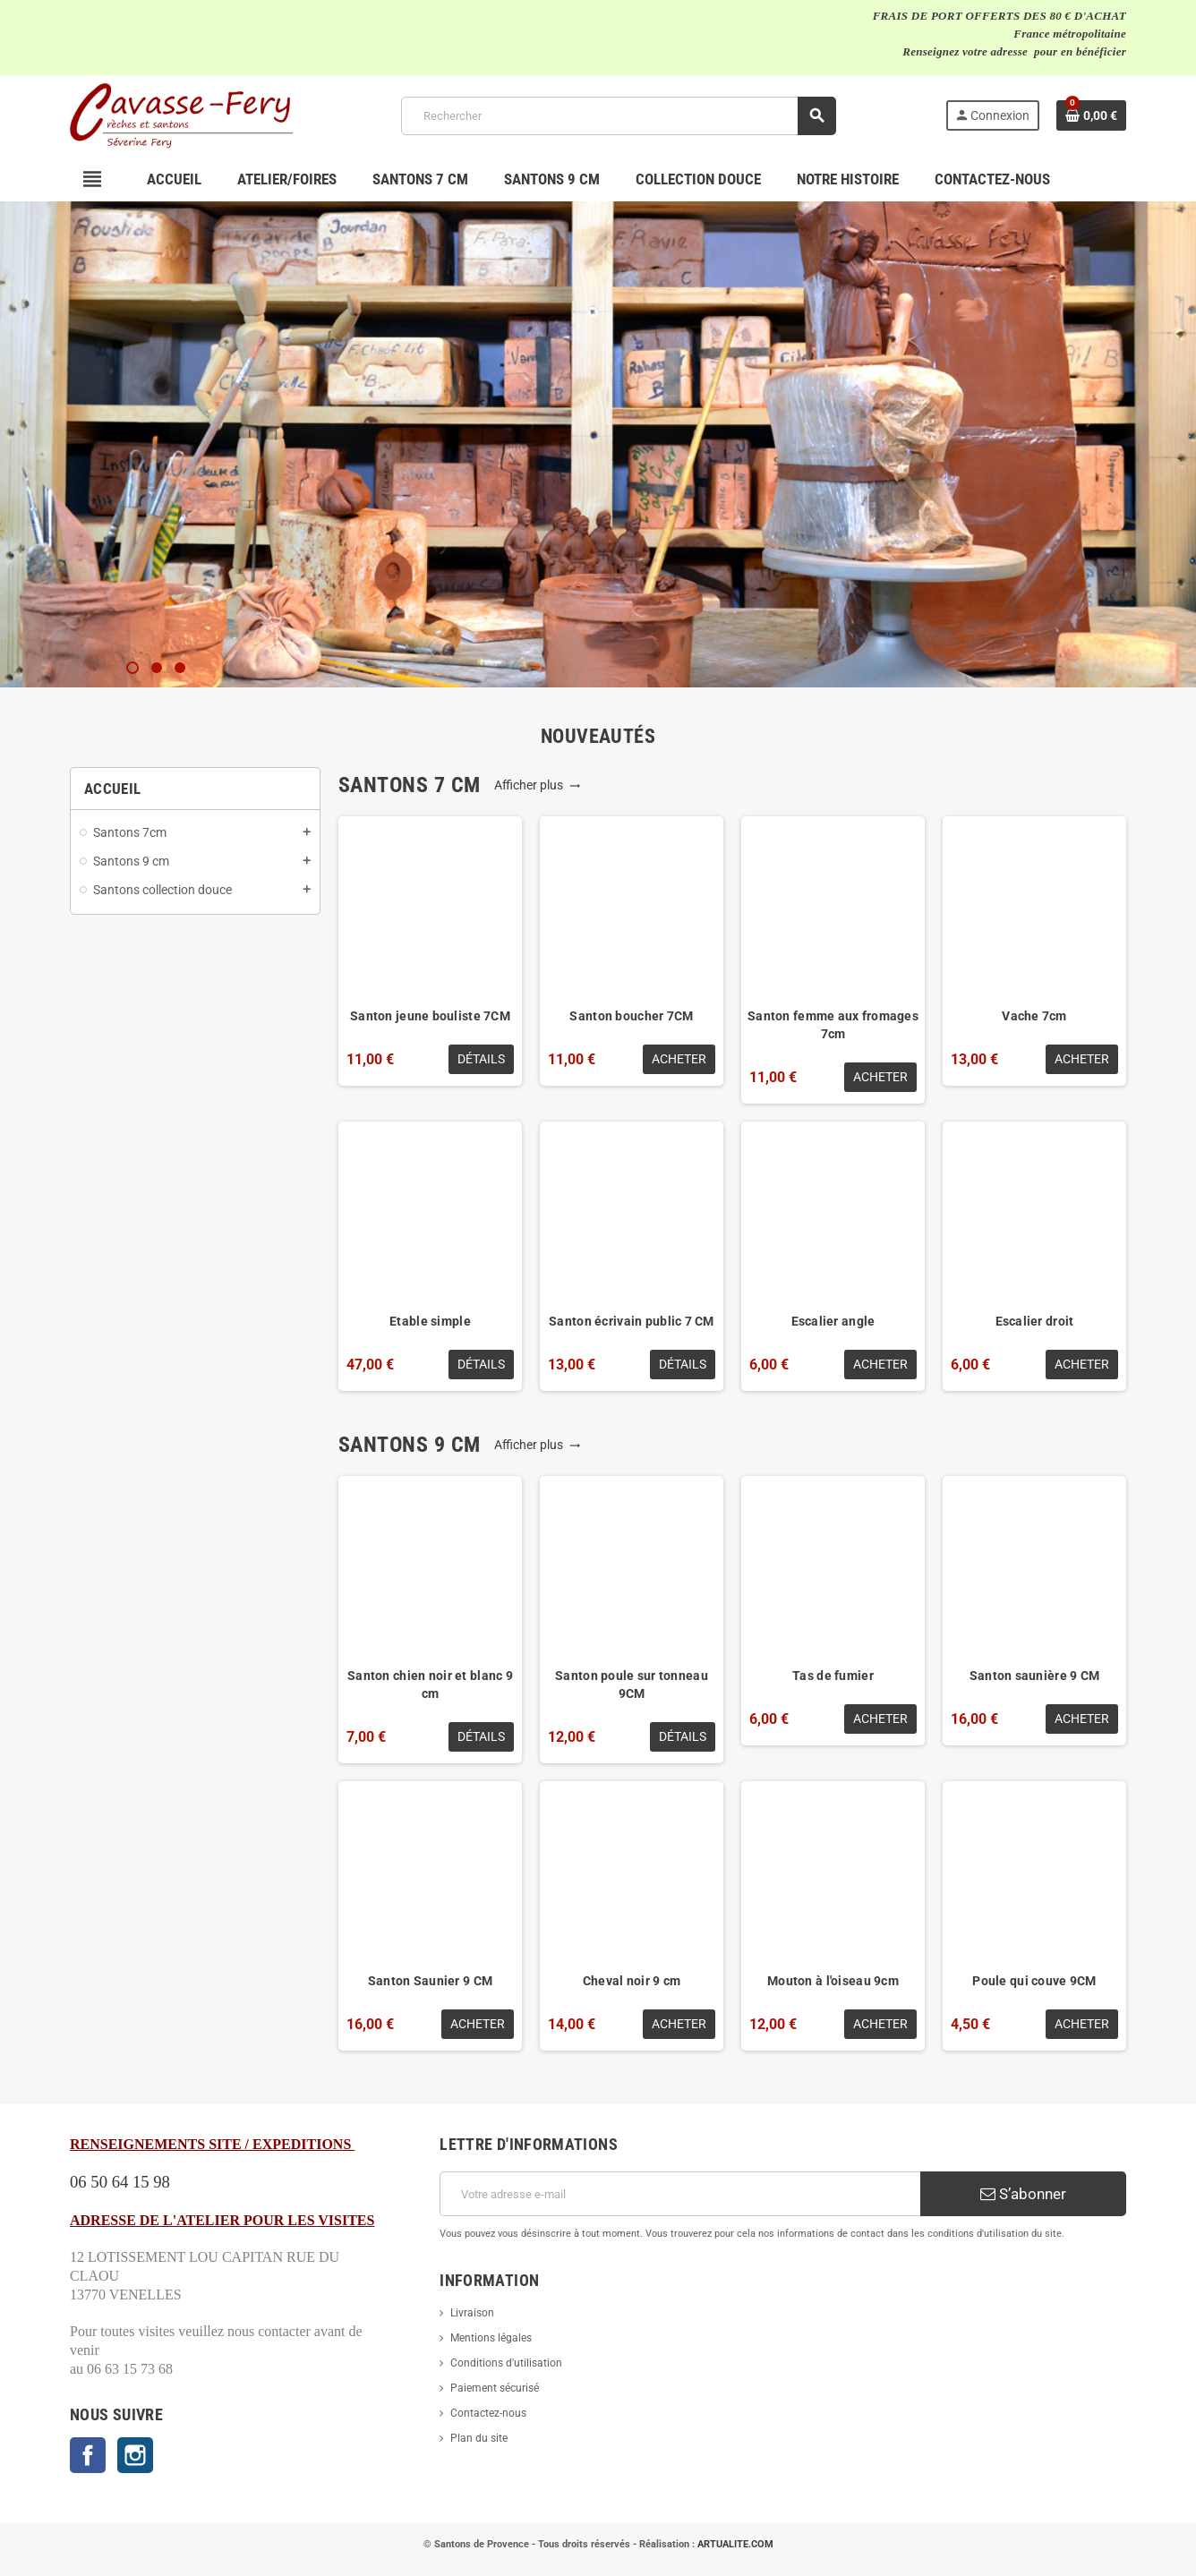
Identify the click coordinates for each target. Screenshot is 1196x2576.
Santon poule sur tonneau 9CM (631, 1684)
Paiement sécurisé (494, 2388)
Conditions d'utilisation (506, 2363)
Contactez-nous (488, 2413)
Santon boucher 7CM (631, 1016)
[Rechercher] (618, 116)
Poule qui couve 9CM (1034, 1981)
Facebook (88, 2455)
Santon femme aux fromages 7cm (833, 1025)
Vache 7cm (1034, 1016)
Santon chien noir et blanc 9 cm (430, 1684)
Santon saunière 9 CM (1035, 1675)
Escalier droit (1034, 1321)
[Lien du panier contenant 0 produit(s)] (1091, 115)
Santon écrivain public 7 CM (631, 1321)
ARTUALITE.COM (735, 2544)
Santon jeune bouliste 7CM (430, 1016)
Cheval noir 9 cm (631, 1981)
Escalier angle (833, 1321)
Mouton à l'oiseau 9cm (833, 1981)
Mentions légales (491, 2338)
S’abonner (1023, 2194)
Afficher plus (537, 785)
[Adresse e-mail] (680, 2193)
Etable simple (430, 1321)
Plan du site (479, 2438)
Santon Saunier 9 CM (430, 1981)
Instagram (135, 2455)
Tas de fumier (833, 1675)
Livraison (472, 2313)
